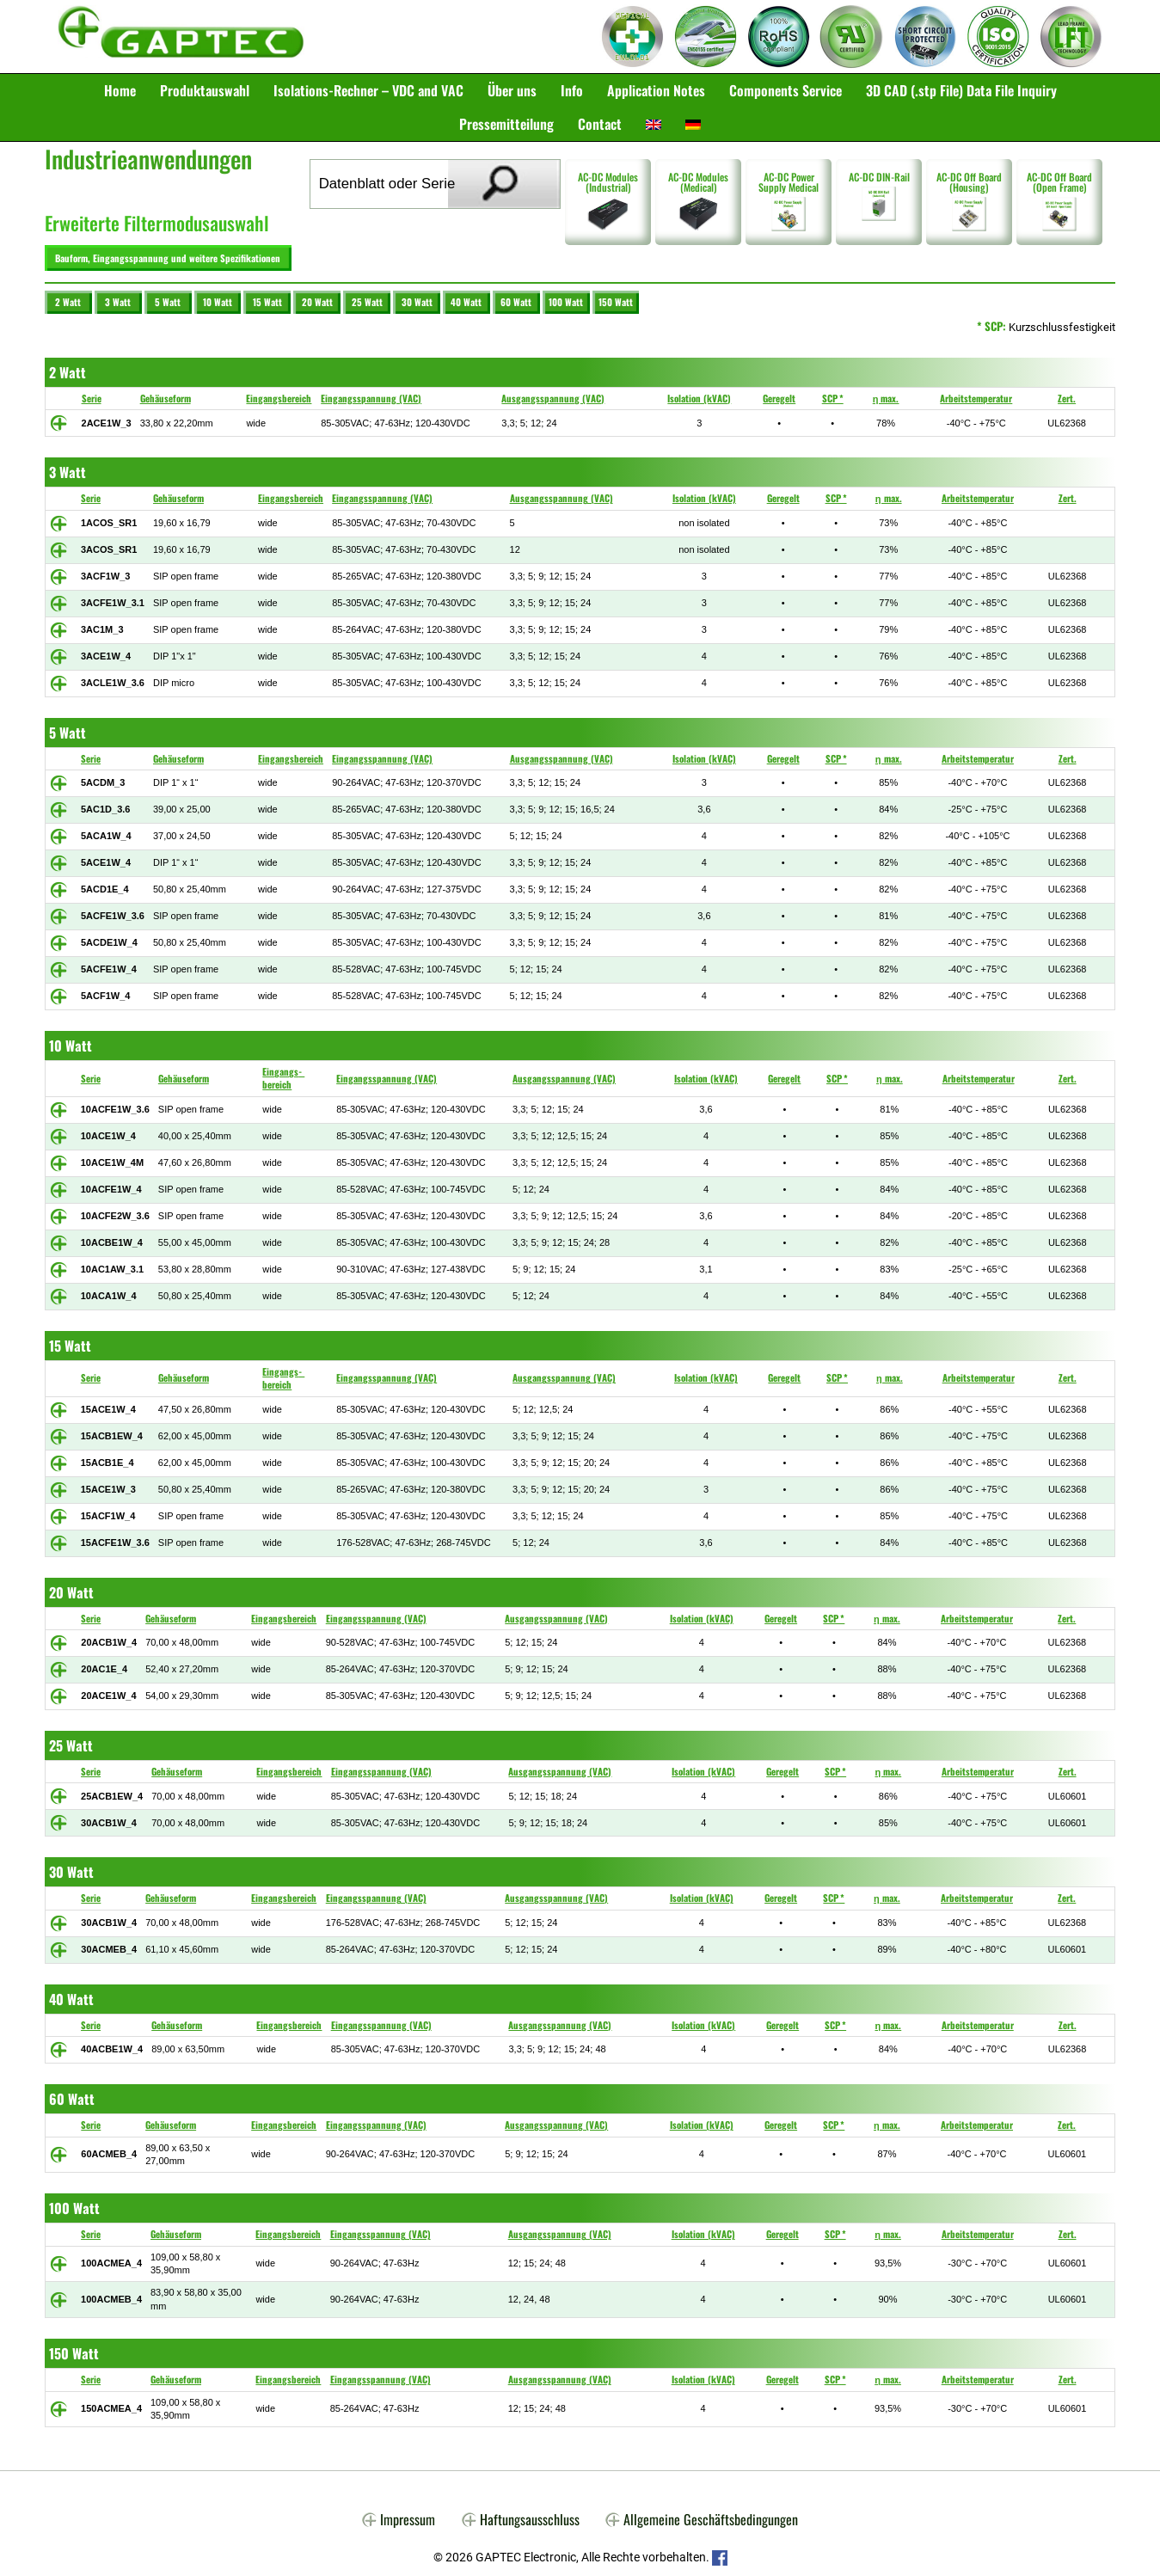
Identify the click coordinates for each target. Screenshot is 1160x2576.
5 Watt (168, 296)
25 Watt (367, 296)
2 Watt (68, 296)
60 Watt (515, 296)
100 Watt (566, 296)
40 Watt (466, 296)
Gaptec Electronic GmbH (181, 37)
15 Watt (267, 296)
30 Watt (417, 296)
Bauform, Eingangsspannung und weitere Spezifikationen (164, 254)
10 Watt (217, 296)
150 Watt (615, 296)
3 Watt (118, 296)
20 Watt (317, 296)
